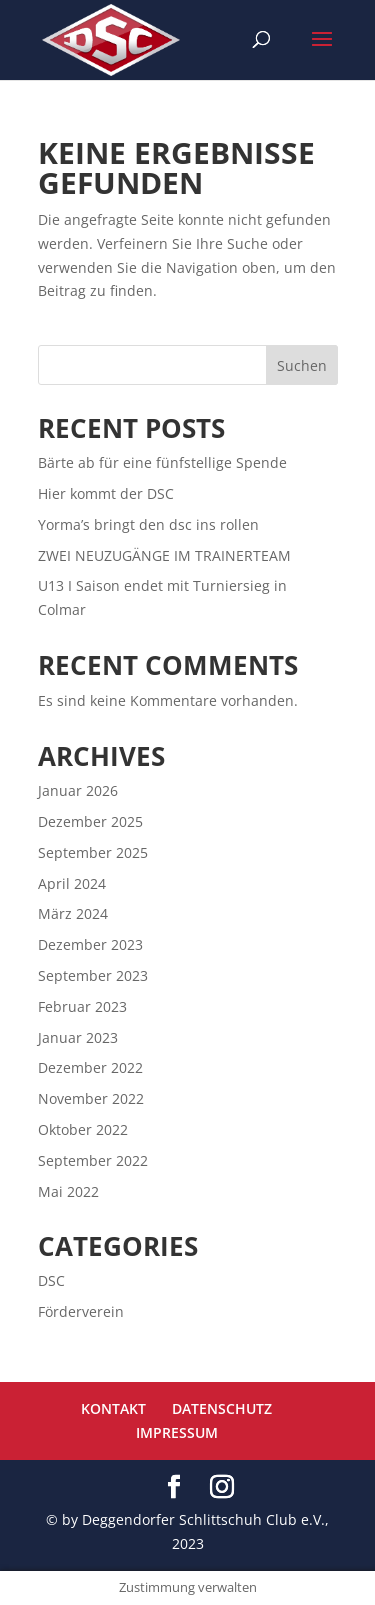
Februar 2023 (82, 1006)
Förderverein (81, 1311)
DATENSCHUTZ (222, 1408)
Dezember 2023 (90, 944)
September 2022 (93, 1160)
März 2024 (73, 913)
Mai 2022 (68, 1191)
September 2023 (93, 975)
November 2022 (91, 1098)
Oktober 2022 (83, 1129)
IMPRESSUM (177, 1432)
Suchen (302, 365)
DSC (51, 1280)
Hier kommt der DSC (106, 493)
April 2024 (72, 883)
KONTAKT (113, 1408)
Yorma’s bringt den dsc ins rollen (148, 524)
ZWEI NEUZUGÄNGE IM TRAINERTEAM (164, 555)
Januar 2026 (78, 790)
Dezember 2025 (90, 821)
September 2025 (93, 852)
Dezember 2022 (90, 1067)
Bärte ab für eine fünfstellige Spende (162, 462)
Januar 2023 (78, 1037)
